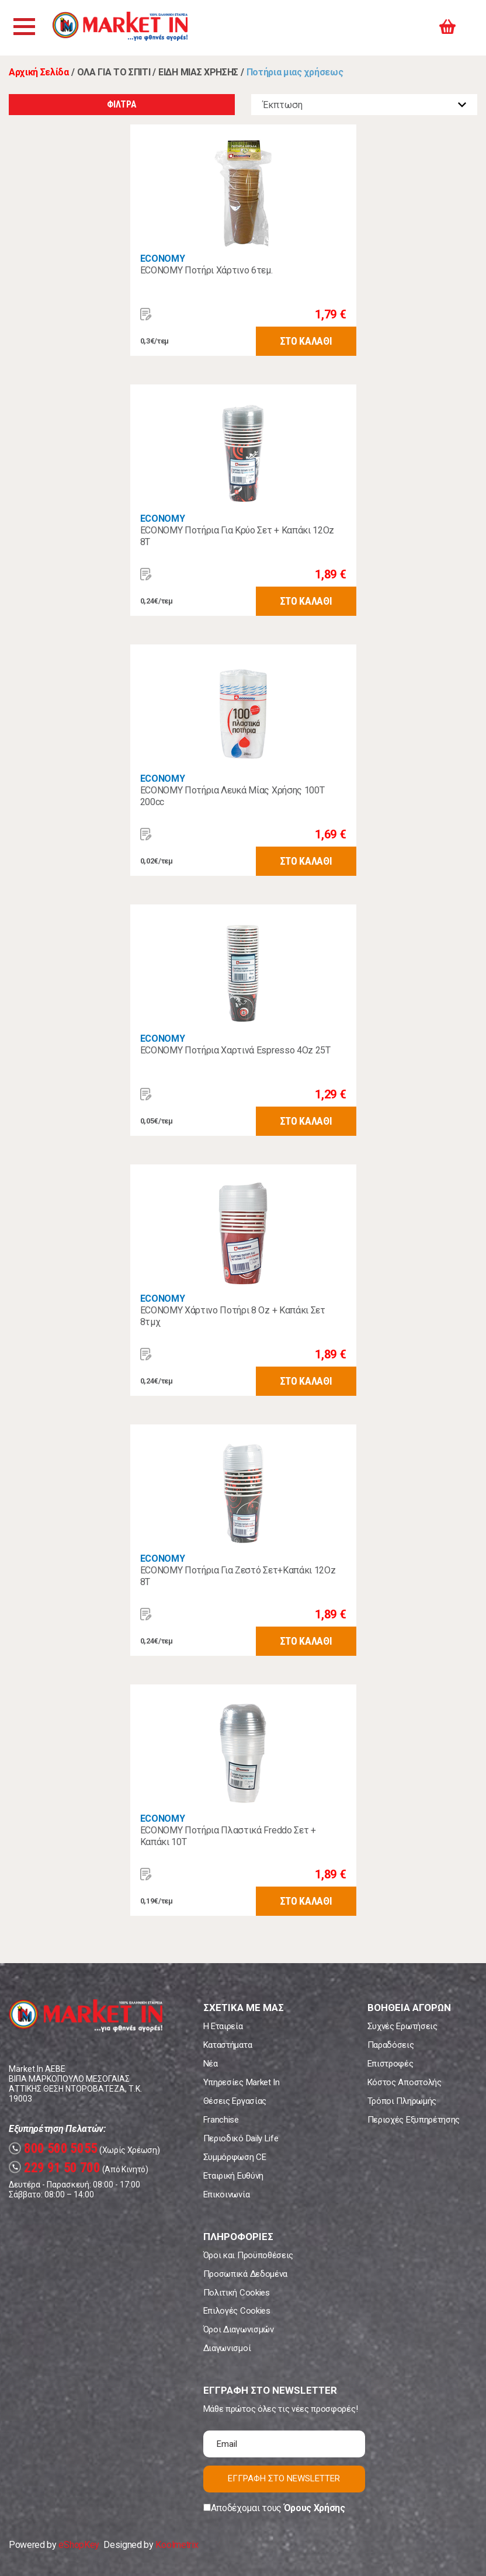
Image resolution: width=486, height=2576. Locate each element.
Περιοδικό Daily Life (241, 2138)
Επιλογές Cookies (236, 2310)
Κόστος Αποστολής (404, 2082)
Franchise (221, 2119)
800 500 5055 (53, 2149)
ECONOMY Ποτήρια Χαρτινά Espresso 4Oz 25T (235, 1050)
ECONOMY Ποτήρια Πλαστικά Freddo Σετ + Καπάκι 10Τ (228, 1836)
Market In (127, 28)
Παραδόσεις (390, 2045)
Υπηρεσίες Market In (241, 2082)
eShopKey (78, 2544)
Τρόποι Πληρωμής (401, 2101)
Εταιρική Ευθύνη (233, 2176)
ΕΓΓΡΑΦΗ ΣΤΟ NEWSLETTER (284, 2478)
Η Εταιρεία (223, 2026)
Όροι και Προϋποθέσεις (248, 2255)
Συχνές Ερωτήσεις (402, 2026)
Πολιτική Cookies (236, 2292)
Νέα (210, 2063)
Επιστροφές (390, 2063)
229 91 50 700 (54, 2168)
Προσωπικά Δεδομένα (245, 2274)
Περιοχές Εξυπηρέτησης (413, 2119)
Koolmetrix (176, 2544)
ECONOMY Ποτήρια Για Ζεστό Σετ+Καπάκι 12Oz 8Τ (238, 1576)
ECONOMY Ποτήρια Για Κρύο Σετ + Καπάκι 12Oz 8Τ (237, 536)
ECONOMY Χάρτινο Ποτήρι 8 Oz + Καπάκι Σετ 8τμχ (232, 1316)
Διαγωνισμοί (227, 2348)
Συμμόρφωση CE (234, 2157)
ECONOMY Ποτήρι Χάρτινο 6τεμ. (206, 270)
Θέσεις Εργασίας (234, 2101)
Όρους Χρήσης (314, 2507)
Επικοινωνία (226, 2194)
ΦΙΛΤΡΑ (121, 104)
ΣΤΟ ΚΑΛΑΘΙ (306, 341)
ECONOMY (162, 258)
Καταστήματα (227, 2045)
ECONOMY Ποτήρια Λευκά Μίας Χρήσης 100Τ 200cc (232, 796)
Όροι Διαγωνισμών (238, 2329)
